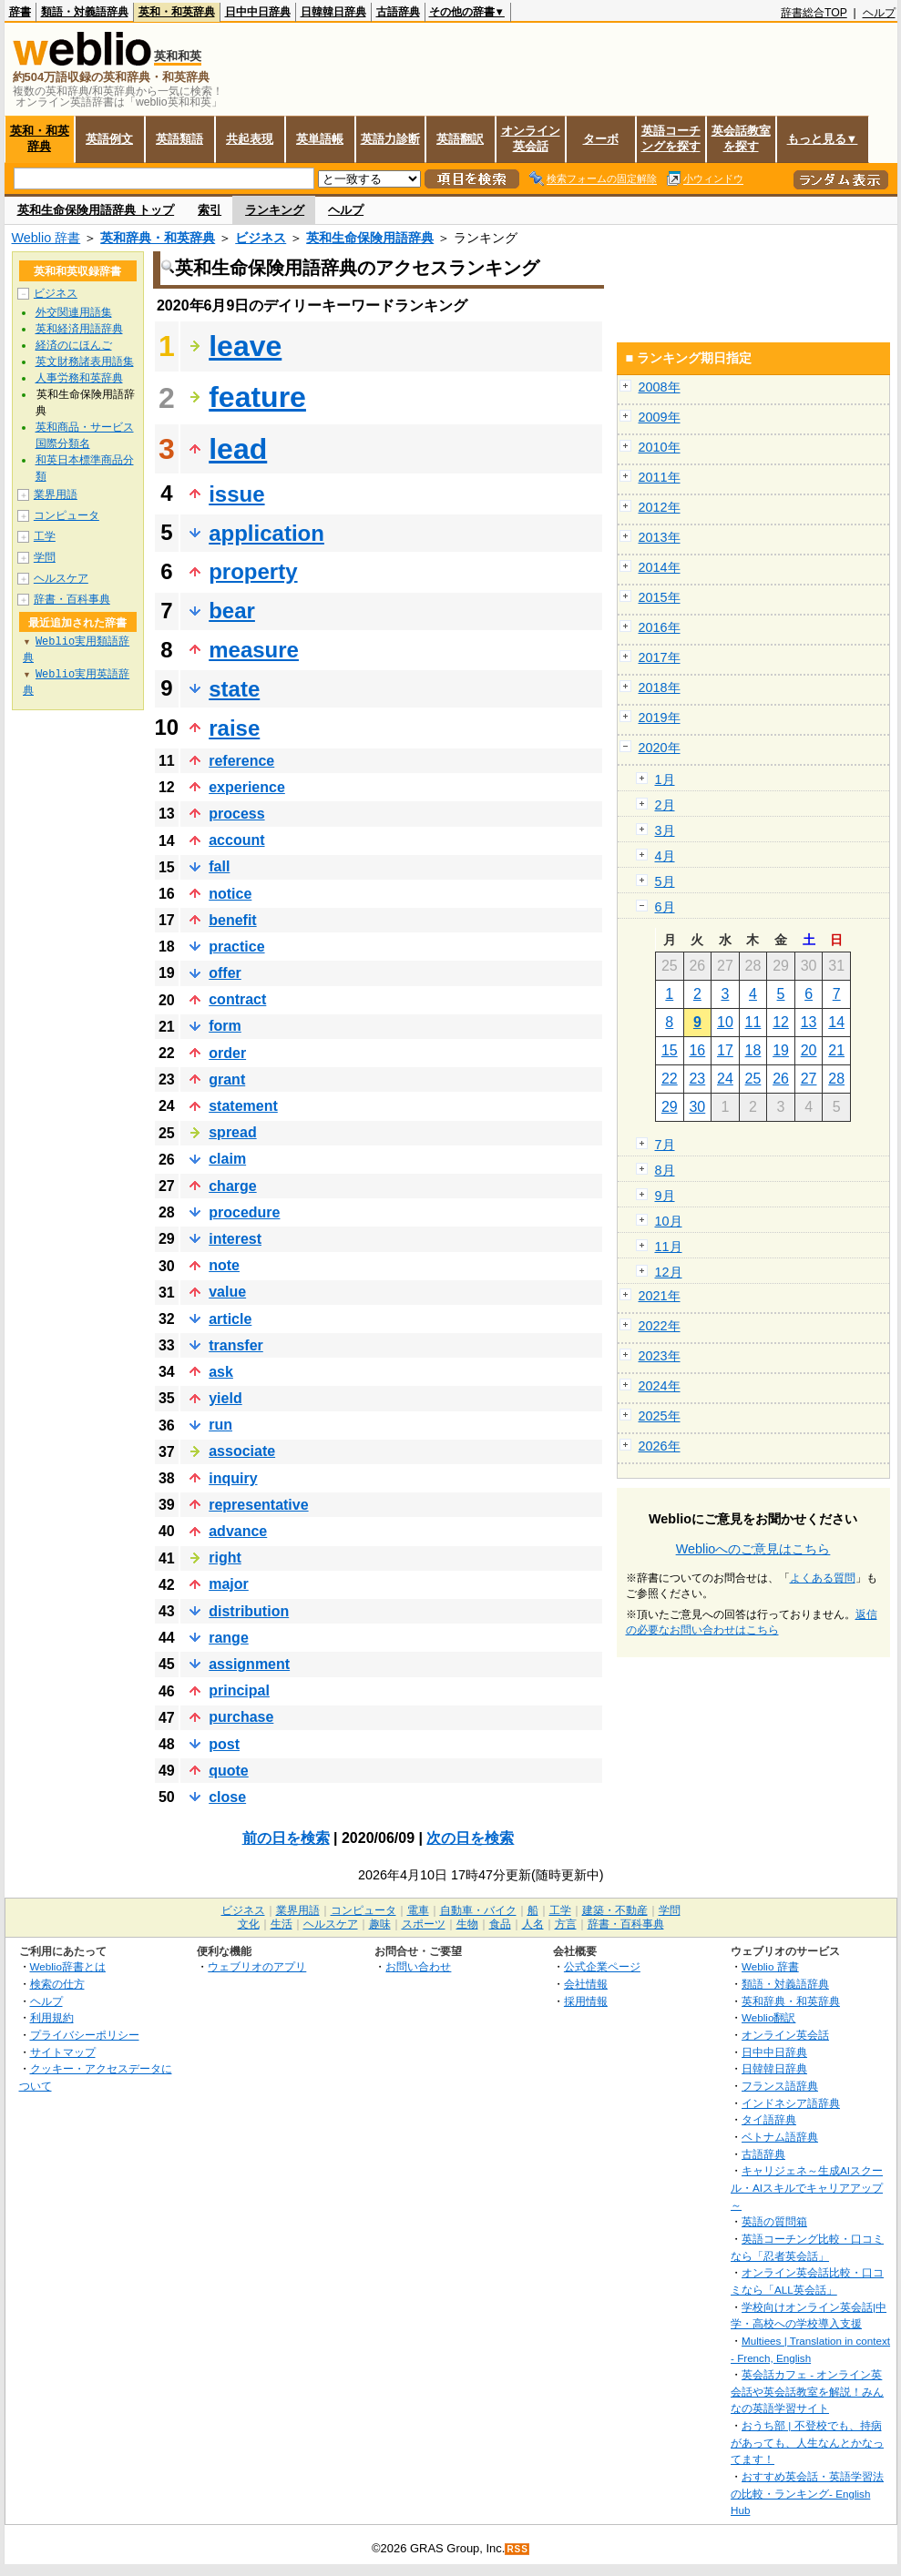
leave (245, 346)
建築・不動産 (615, 1910)
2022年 (660, 1326)
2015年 (660, 597)
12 (781, 1022)
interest (235, 1239)
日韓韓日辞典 (333, 11)
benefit (232, 920)
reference (241, 761)
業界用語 (55, 494)
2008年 (660, 387)
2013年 (660, 537)
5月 (665, 881)
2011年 (660, 477)
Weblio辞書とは (68, 1966)
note (224, 1265)
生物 (467, 1924)
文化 (249, 1924)
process (236, 813)
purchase (241, 1717)
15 (669, 1050)
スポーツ (423, 1924)
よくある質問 (822, 1578)
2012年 (660, 507)
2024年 (660, 1386)
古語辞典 (398, 11)
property (253, 571)
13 (809, 1022)
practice (236, 946)
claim (227, 1158)
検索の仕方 (57, 1984)
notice (230, 893)
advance (238, 1531)
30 (697, 1107)
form (225, 1025)
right (225, 1557)
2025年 (660, 1416)
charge (232, 1186)
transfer (236, 1345)
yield (225, 1398)
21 (836, 1050)
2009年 (660, 417)
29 (669, 1107)
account (236, 840)
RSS (517, 2549)
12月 (668, 1272)
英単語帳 (319, 139)
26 (781, 1078)
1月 (665, 779)
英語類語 (179, 139)
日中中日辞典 (258, 11)
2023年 (660, 1356)
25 (753, 1078)
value (227, 1291)
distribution (249, 1611)
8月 (665, 1170)
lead (238, 449)
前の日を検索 (286, 1838)
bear (232, 610)
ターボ (601, 139)
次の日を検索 (470, 1838)
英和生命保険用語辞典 (370, 237)
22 (669, 1078)
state (234, 689)
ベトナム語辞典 (780, 2137)
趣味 (380, 1924)
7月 (665, 1144)
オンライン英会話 (530, 138)
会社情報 (586, 1984)
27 (809, 1078)
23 (697, 1078)
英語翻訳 (460, 139)
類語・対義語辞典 (84, 11)
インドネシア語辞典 (791, 2103)
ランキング (274, 210)
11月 (668, 1246)
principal (239, 1690)
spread (232, 1132)
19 (781, 1050)
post (224, 1744)
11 (753, 1022)
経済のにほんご (74, 345)
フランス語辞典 (780, 2086)
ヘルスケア (61, 578)
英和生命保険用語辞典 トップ (96, 210)
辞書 (20, 11)
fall (219, 866)
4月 (665, 856)
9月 (665, 1195)
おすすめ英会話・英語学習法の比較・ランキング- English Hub (807, 2493)
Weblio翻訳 (768, 2017)
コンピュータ (66, 515)
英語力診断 (390, 139)
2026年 (660, 1446)
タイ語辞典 (769, 2119)
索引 (209, 210)
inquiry (233, 1478)
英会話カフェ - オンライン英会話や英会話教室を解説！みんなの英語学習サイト (807, 2391)
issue (236, 494)
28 (836, 1078)
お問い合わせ (418, 1966)
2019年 (660, 717)
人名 (533, 1924)
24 (725, 1078)
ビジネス (260, 237)
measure (254, 649)
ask (221, 1372)
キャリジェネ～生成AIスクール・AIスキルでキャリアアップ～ (807, 2187)
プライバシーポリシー (84, 2035)
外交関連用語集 (74, 312)
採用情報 (586, 2001)
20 (809, 1050)
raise (234, 728)
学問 (45, 557)
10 (725, 1022)
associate (242, 1451)
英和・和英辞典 (176, 11)
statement (243, 1106)
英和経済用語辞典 (79, 328)
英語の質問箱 (774, 2221)
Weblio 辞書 (46, 237)
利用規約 (52, 2017)
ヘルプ (879, 12)
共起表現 (249, 139)
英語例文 (109, 139)
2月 (665, 805)
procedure (244, 1212)
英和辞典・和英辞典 (157, 237)
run (220, 1424)
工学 (45, 536)
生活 (281, 1924)
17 (725, 1050)
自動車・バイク (478, 1910)
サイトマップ (63, 2052)
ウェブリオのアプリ (257, 1966)
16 (697, 1050)
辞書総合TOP (814, 12)
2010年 (660, 447)
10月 (668, 1221)
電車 (418, 1910)
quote (229, 1770)
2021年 (660, 1295)
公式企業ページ (602, 1966)
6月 (665, 907)
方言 (566, 1924)
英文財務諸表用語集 (85, 361)
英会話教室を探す (741, 138)
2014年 (660, 567)
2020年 (660, 747)
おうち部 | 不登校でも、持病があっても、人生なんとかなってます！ (807, 2442)
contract (237, 999)
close (227, 1797)
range (229, 1637)
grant (227, 1079)
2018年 (660, 687)
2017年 (660, 657)
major (229, 1584)
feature (257, 397)
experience (247, 787)
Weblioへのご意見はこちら (753, 1549)
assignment (249, 1664)
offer (225, 973)
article (230, 1319)
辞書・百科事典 (72, 599)
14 (836, 1022)
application (266, 533)
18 (753, 1050)
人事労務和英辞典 (79, 378)
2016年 (660, 627)
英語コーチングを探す (671, 138)
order (227, 1053)
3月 (665, 830)
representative (258, 1504)
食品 (500, 1924)
